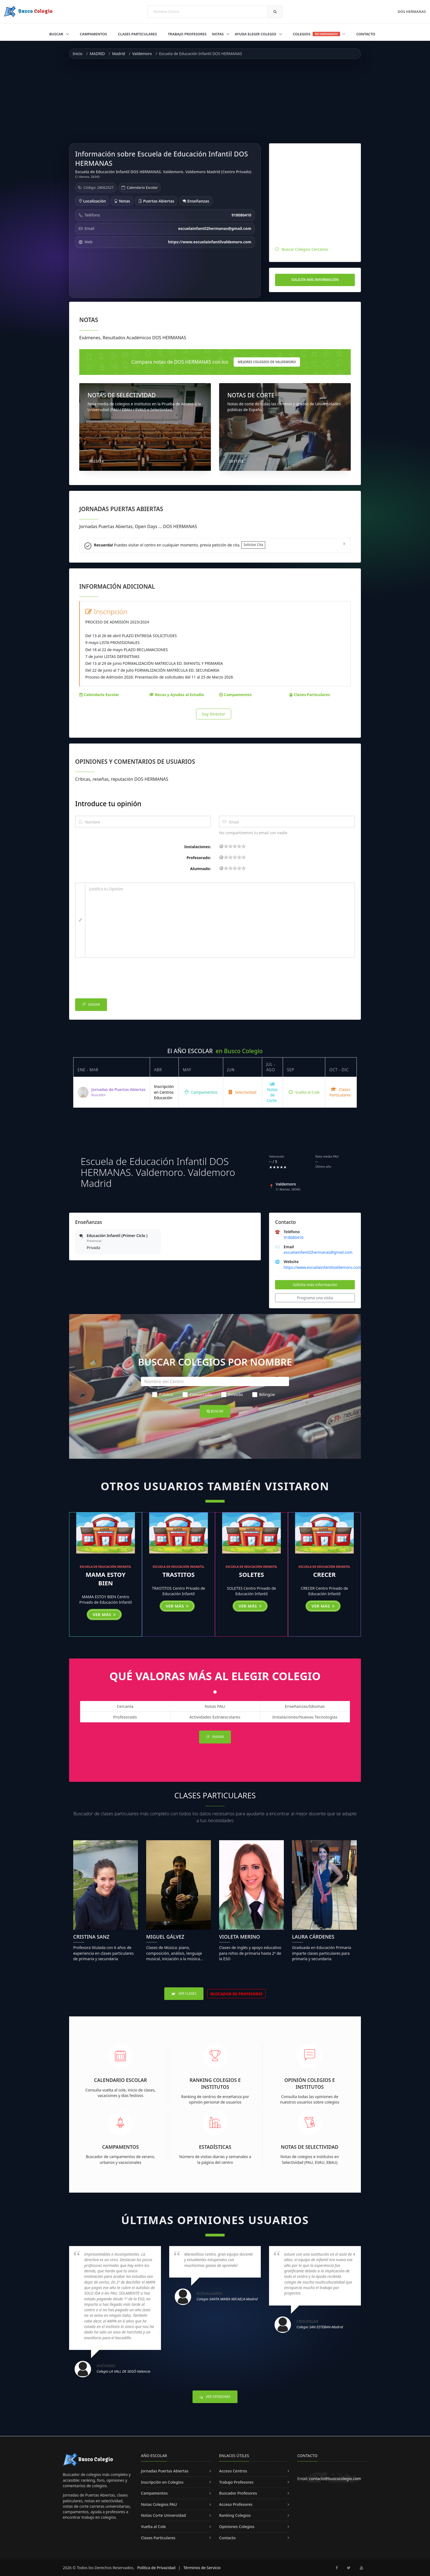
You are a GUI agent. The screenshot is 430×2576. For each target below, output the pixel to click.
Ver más (104, 1614)
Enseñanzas (195, 201)
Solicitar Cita (253, 544)
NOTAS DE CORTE (251, 395)
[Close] (344, 543)
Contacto (365, 34)
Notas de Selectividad (309, 2147)
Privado (232, 1394)
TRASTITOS (178, 1574)
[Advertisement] (215, 101)
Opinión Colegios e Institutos (309, 2083)
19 (243, 846)
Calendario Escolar (142, 187)
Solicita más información (315, 279)
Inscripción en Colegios (162, 2482)
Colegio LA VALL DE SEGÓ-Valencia (123, 2371)
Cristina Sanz (91, 1936)
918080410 (293, 1237)
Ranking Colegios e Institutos (215, 2083)
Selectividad (242, 1092)
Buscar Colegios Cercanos (305, 249)
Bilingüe (263, 1394)
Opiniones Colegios (236, 2526)
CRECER (324, 1574)
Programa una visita (315, 1297)
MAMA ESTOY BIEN (105, 1578)
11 (235, 846)
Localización (92, 201)
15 (239, 846)
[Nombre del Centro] (215, 1381)
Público (162, 1394)
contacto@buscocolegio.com (335, 2478)
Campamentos (93, 34)
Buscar (56, 34)
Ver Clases (183, 1993)
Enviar (91, 1004)
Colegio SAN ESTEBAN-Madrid (319, 2326)
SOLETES (251, 1574)
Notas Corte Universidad (163, 2515)
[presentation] (117, 979)
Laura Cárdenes (313, 1936)
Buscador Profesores (238, 2493)
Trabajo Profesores (187, 34)
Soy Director (213, 714)
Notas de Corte (272, 1092)
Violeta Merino (239, 1936)
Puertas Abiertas (156, 201)
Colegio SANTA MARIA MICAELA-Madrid (227, 2298)
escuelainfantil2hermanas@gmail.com (318, 1252)
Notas (218, 34)
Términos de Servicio (202, 2567)
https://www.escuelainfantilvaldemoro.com (322, 1267)
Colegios (319, 34)
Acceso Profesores (236, 2504)
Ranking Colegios (235, 2515)
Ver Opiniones (215, 2396)
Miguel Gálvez (165, 1936)
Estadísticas (215, 2147)
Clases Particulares (137, 34)
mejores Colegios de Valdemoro (267, 362)
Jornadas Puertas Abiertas (164, 2471)
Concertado (197, 1394)
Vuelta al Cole (304, 1092)
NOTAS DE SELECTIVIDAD (121, 395)
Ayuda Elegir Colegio (256, 34)
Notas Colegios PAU (159, 2504)
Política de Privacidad (156, 2567)
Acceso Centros (233, 2471)
